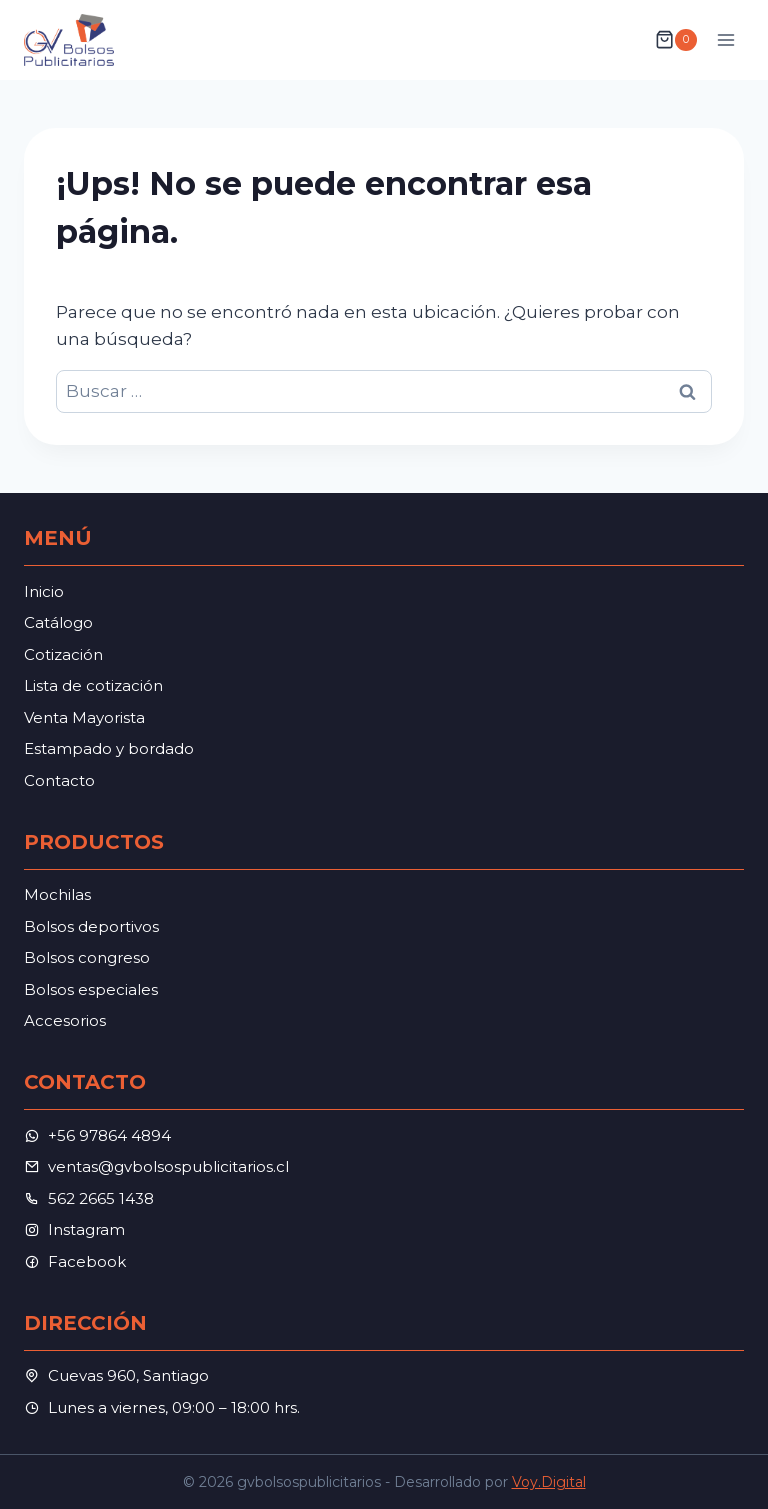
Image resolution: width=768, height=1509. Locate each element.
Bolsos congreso (87, 957)
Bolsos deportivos (91, 926)
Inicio (44, 591)
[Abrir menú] (725, 39)
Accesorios (65, 1020)
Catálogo (58, 622)
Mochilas (57, 894)
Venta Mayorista (84, 717)
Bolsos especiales (91, 989)
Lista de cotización (93, 685)
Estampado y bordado (109, 748)
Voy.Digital (549, 1482)
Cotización (63, 654)
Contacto (59, 780)
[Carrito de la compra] (676, 40)
